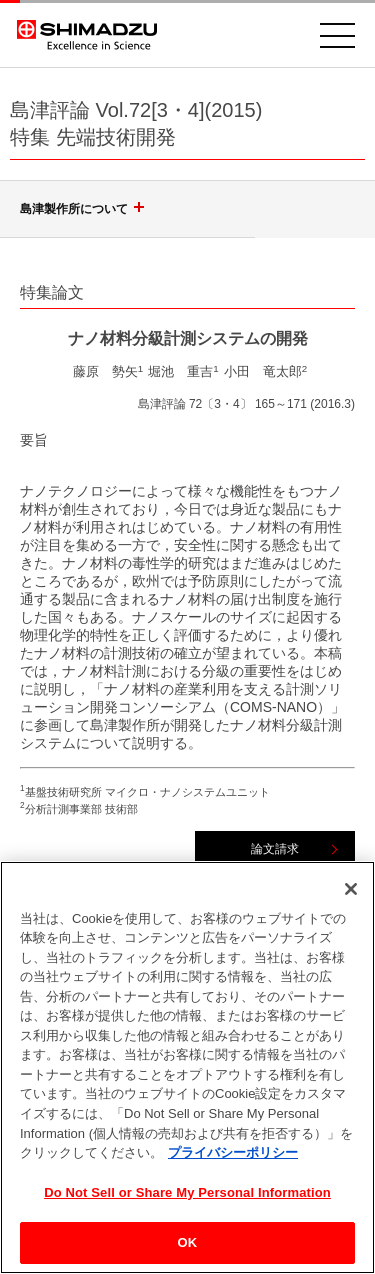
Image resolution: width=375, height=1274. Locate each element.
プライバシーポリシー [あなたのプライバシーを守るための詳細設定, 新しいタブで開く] (233, 1159)
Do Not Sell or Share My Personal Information (187, 1199)
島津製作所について (85, 209)
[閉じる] (351, 896)
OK (188, 1250)
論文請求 (275, 849)
